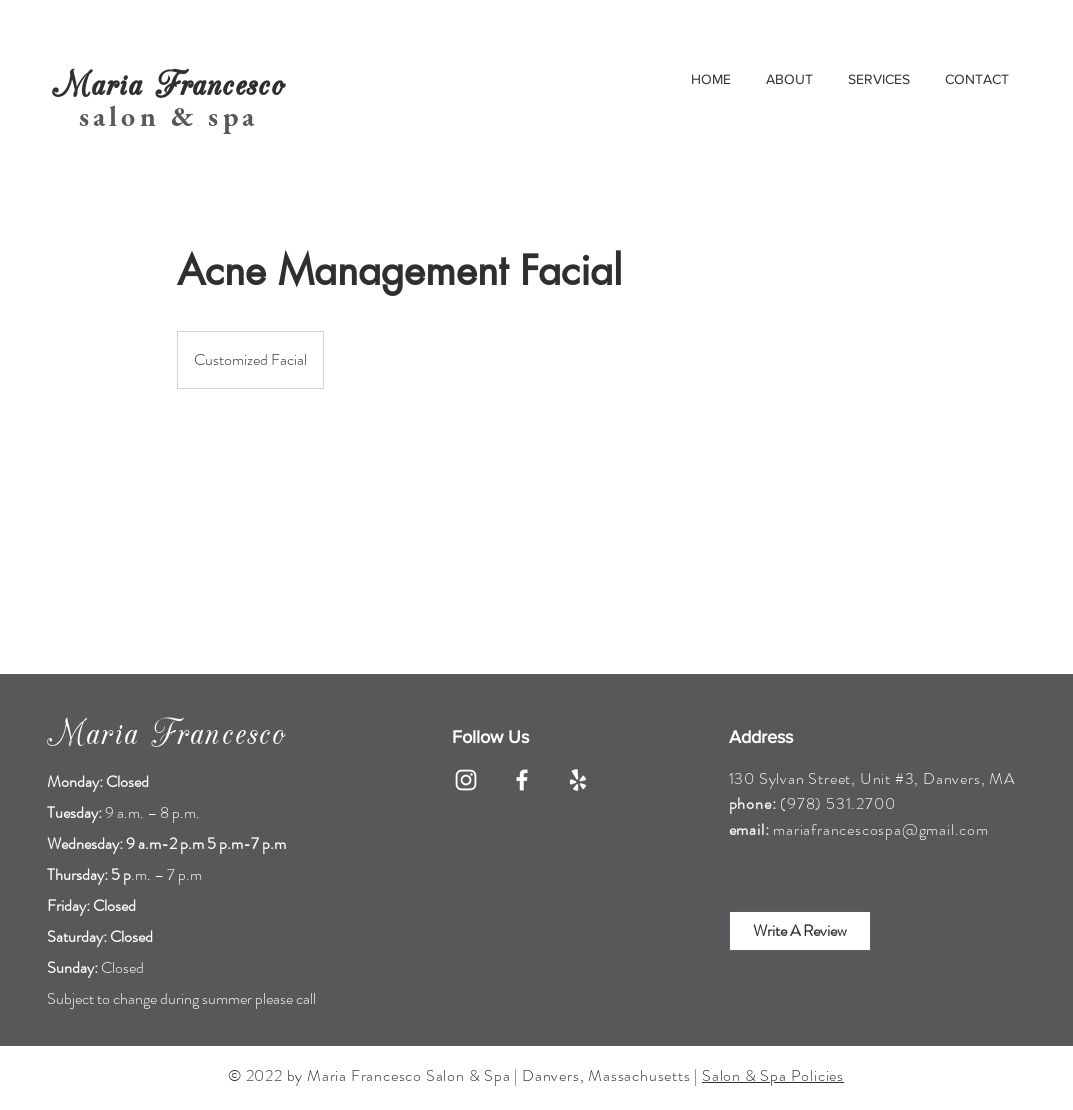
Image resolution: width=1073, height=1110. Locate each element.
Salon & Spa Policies (773, 1075)
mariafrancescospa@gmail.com (881, 829)
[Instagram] (466, 780)
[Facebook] (522, 780)
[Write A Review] (800, 931)
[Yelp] (578, 780)
